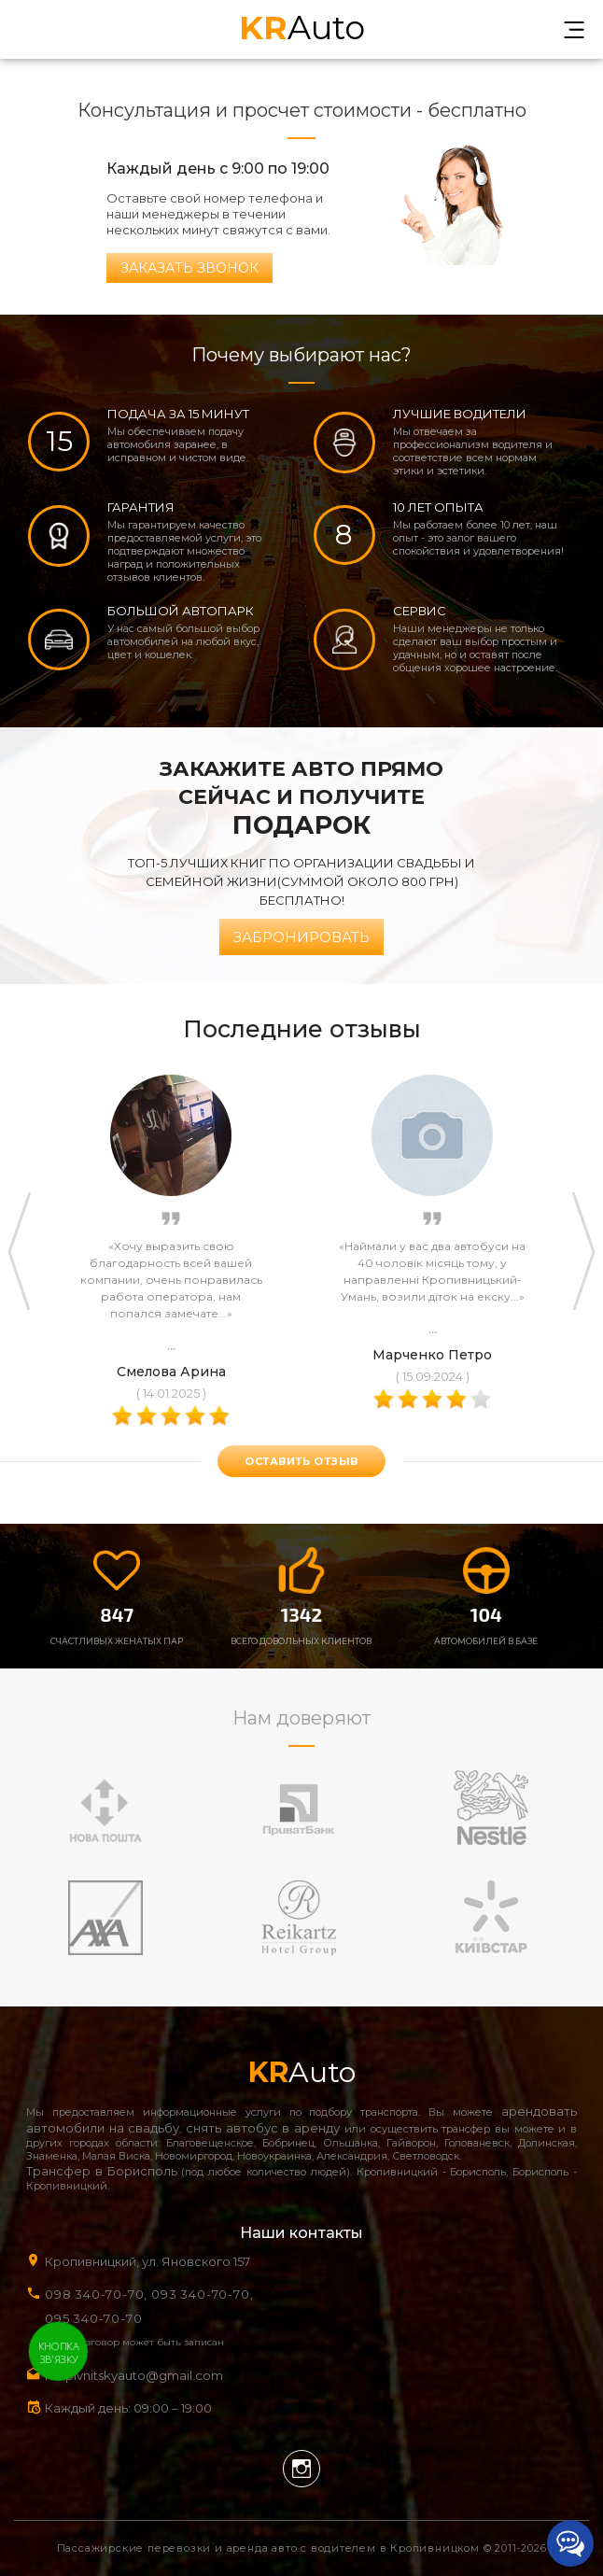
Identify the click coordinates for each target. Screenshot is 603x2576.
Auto (302, 25)
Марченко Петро (432, 1354)
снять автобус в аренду (263, 2127)
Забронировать (301, 937)
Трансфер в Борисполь (101, 2170)
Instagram (301, 2468)
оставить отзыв (301, 1461)
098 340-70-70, (96, 2294)
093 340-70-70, (205, 2294)
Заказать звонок (189, 268)
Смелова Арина (171, 1371)
